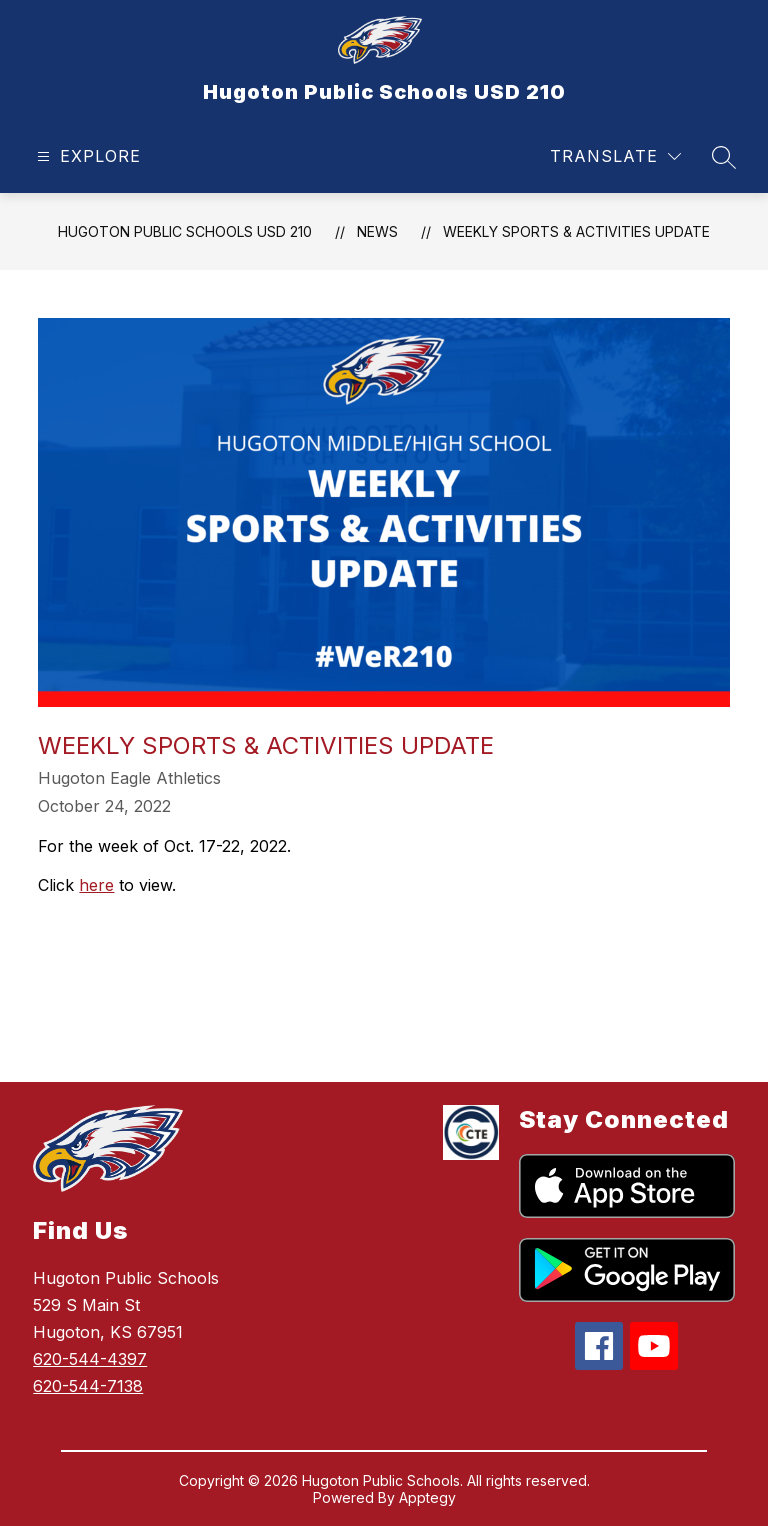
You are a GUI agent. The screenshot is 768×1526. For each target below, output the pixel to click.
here (96, 885)
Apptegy (427, 1497)
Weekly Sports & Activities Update (576, 231)
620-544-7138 (88, 1386)
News (377, 231)
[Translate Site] (615, 156)
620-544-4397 (90, 1359)
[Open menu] (86, 156)
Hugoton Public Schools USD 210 (185, 231)
